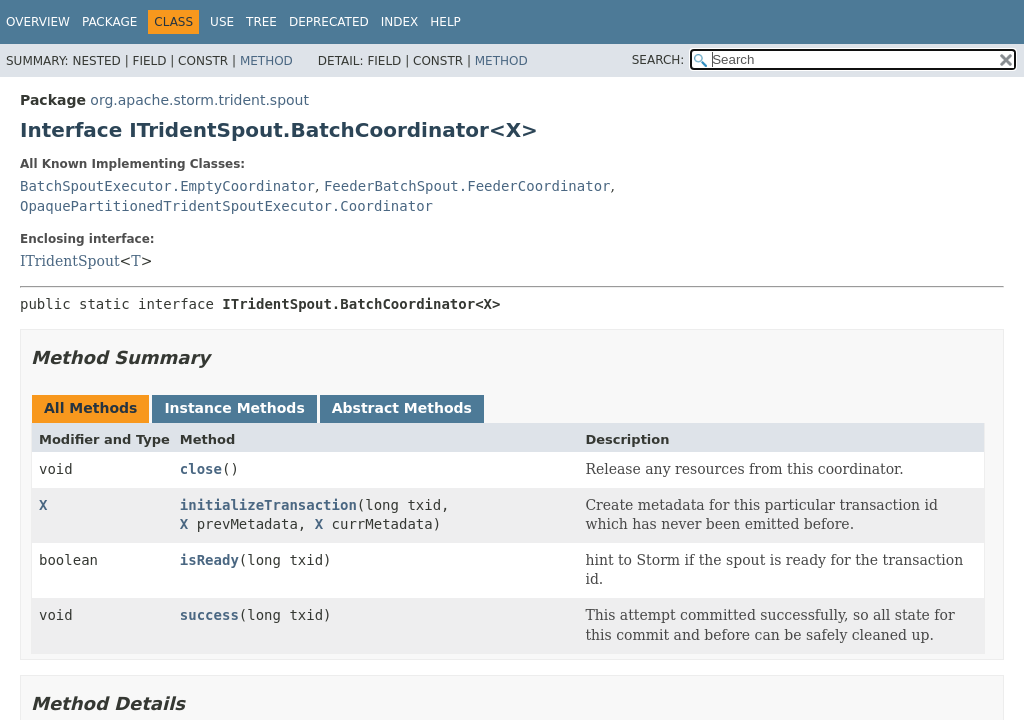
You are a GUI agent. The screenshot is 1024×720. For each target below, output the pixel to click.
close (201, 469)
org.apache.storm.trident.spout (199, 100)
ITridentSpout (70, 261)
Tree (261, 22)
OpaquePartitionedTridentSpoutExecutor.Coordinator (226, 206)
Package (109, 22)
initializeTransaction (268, 505)
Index (400, 22)
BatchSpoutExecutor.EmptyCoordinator (167, 186)
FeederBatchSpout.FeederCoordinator (467, 186)
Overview (38, 22)
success (209, 615)
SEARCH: (658, 60)
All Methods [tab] (90, 408)
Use (222, 22)
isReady (209, 560)
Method (266, 61)
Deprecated (329, 22)
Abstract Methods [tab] (402, 408)
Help (445, 22)
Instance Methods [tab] (234, 408)
